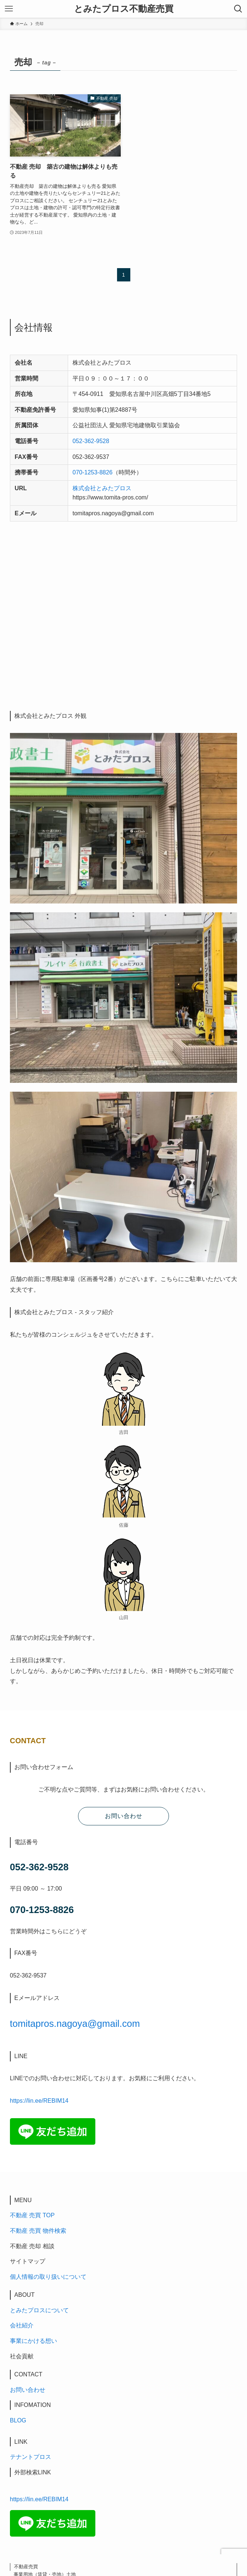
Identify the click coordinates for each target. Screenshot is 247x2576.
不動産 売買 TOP (32, 2215)
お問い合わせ (27, 2390)
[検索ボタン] (238, 9)
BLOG (18, 2420)
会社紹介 (21, 2325)
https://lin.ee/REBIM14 (39, 2101)
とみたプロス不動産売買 (123, 8)
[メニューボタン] (9, 9)
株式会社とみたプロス (102, 488)
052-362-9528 (91, 441)
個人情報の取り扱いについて (48, 2277)
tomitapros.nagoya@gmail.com (75, 2023)
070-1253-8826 (93, 472)
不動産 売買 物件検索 (38, 2231)
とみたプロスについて (39, 2310)
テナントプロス (30, 2457)
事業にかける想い (33, 2341)
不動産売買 (26, 2566)
